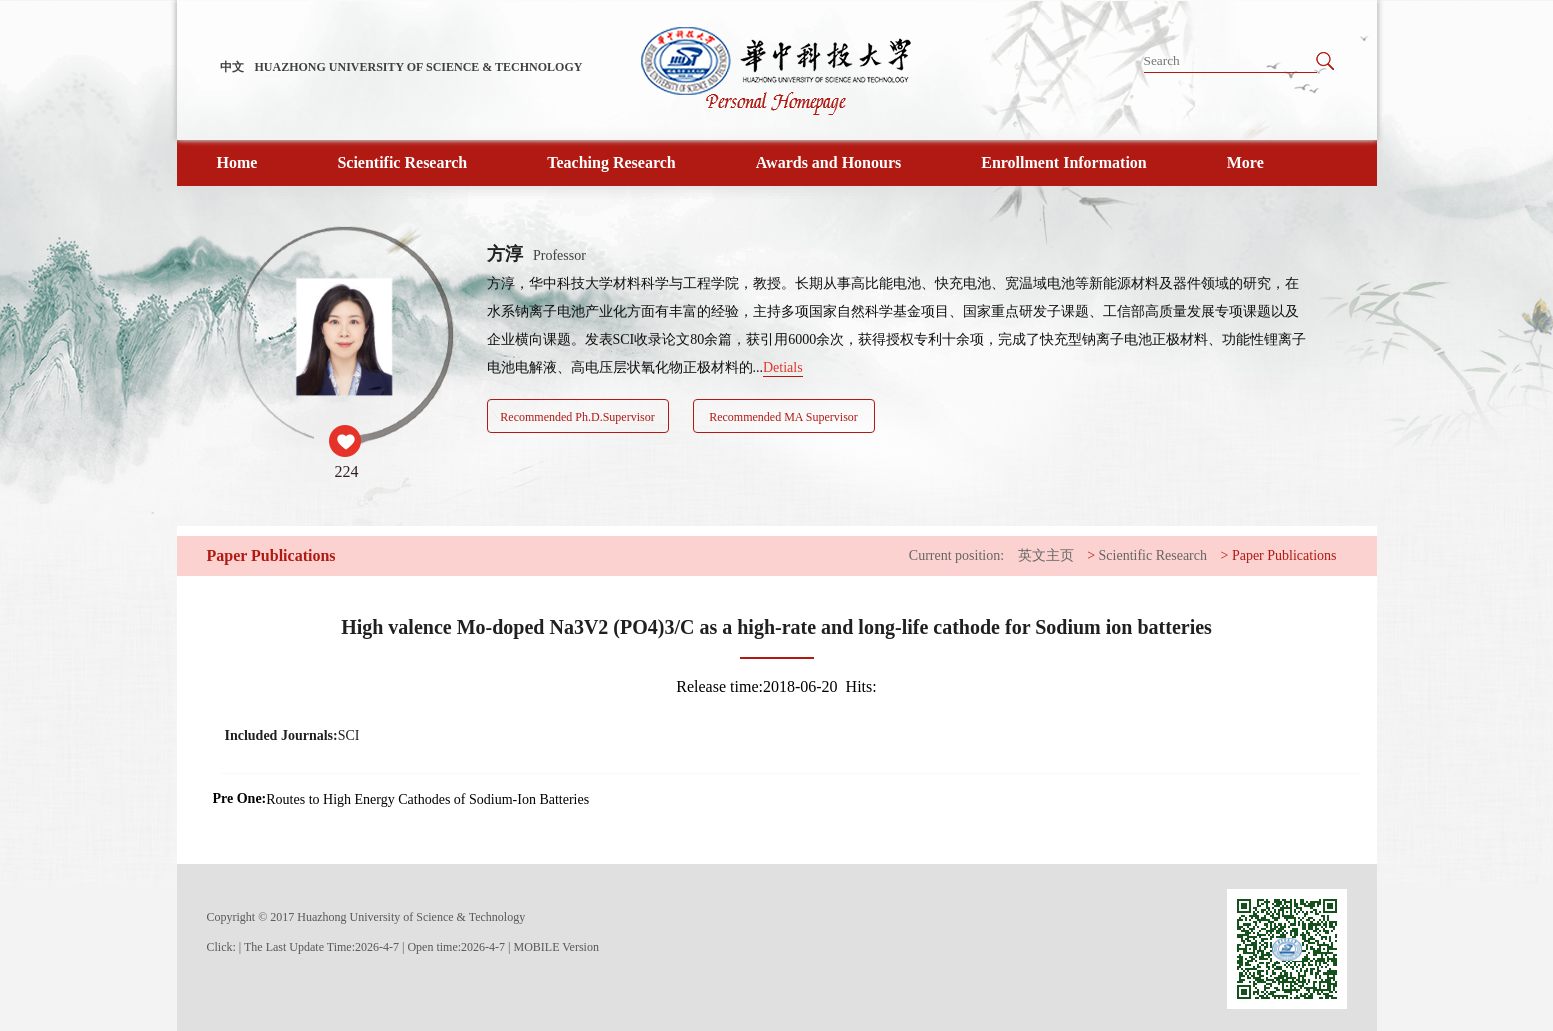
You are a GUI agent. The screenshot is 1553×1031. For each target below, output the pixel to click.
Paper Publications (1284, 555)
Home (237, 162)
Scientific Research (402, 162)
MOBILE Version (556, 947)
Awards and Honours (829, 162)
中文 (232, 67)
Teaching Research (611, 162)
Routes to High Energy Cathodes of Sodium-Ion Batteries (427, 799)
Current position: (956, 555)
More (1245, 162)
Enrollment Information (1063, 162)
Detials (783, 367)
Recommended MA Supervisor (783, 417)
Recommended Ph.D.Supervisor (577, 417)
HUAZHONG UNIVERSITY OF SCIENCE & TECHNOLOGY (419, 67)
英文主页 (1046, 555)
